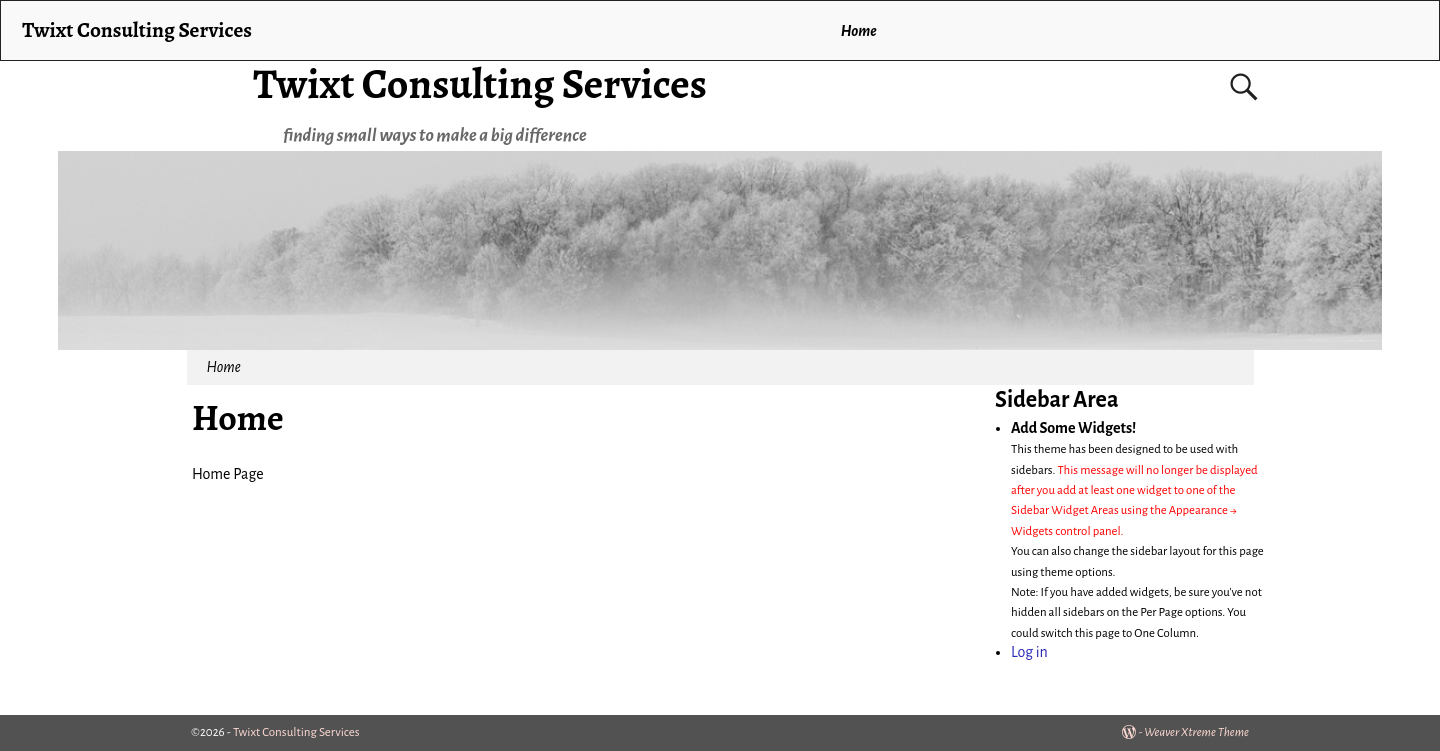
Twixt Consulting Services (480, 83)
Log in (1029, 652)
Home (859, 31)
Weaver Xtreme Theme (1196, 732)
